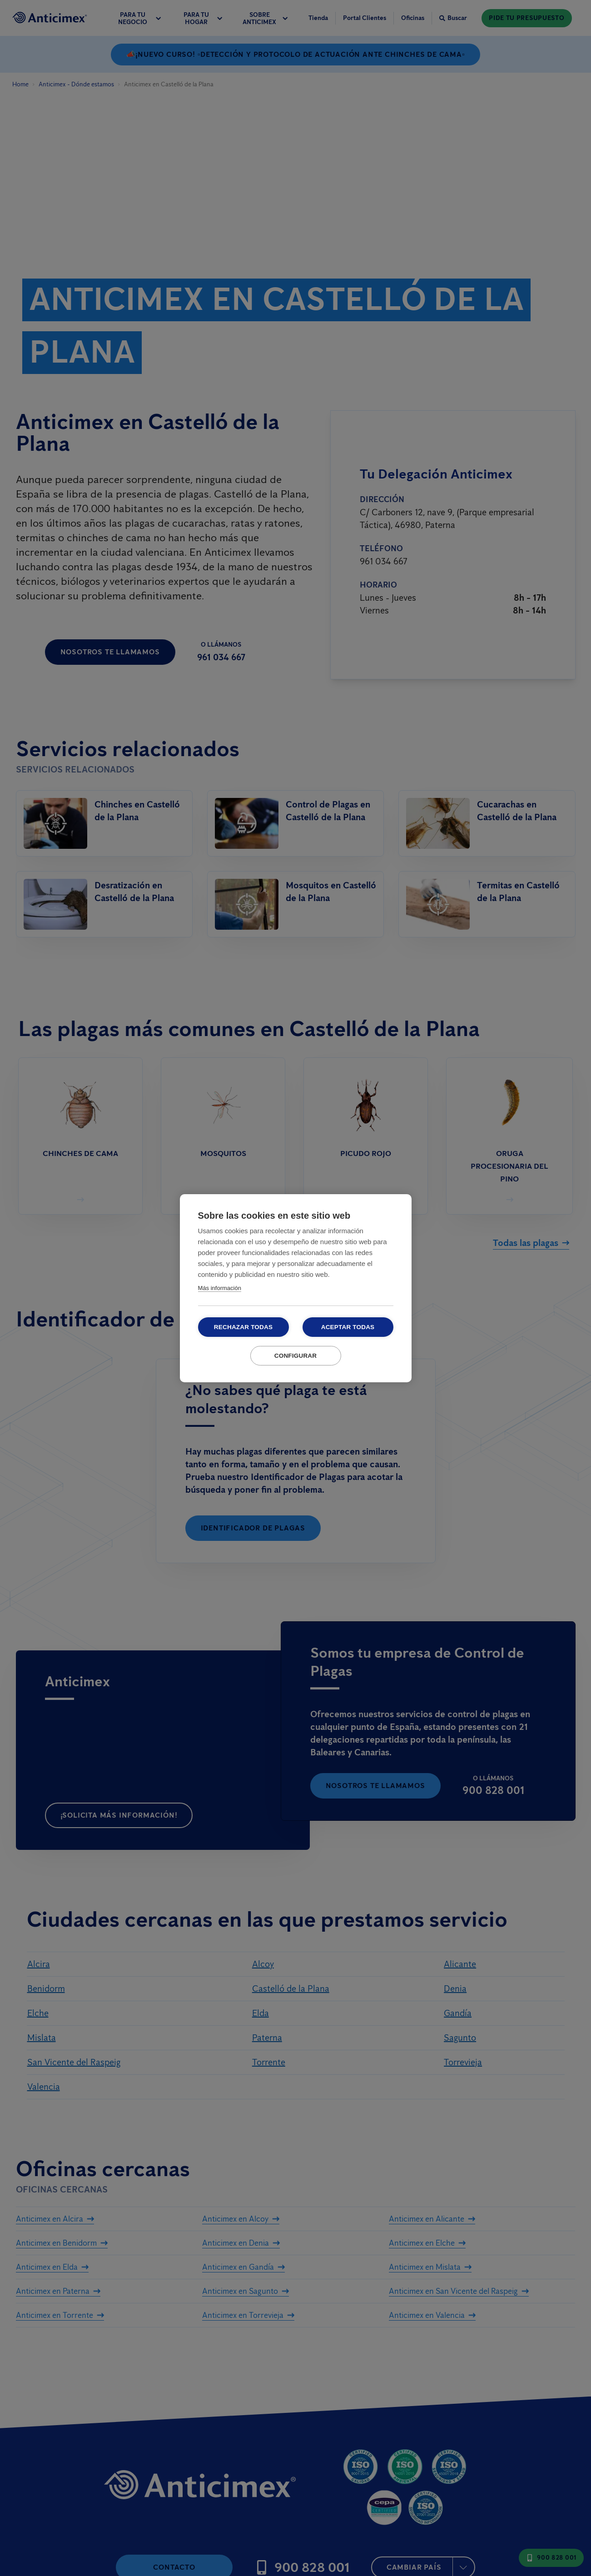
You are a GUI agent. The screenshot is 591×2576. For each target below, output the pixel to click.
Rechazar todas (243, 1327)
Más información (219, 1288)
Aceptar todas (348, 1327)
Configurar (295, 1355)
